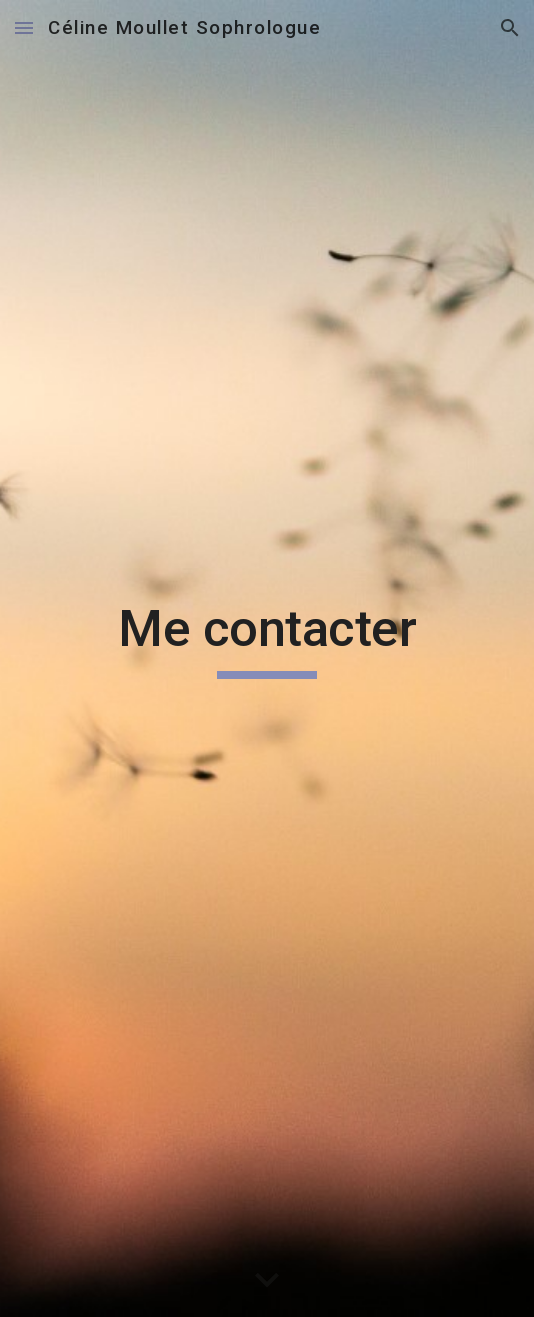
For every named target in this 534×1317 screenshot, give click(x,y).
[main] (267, 658)
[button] (24, 27)
